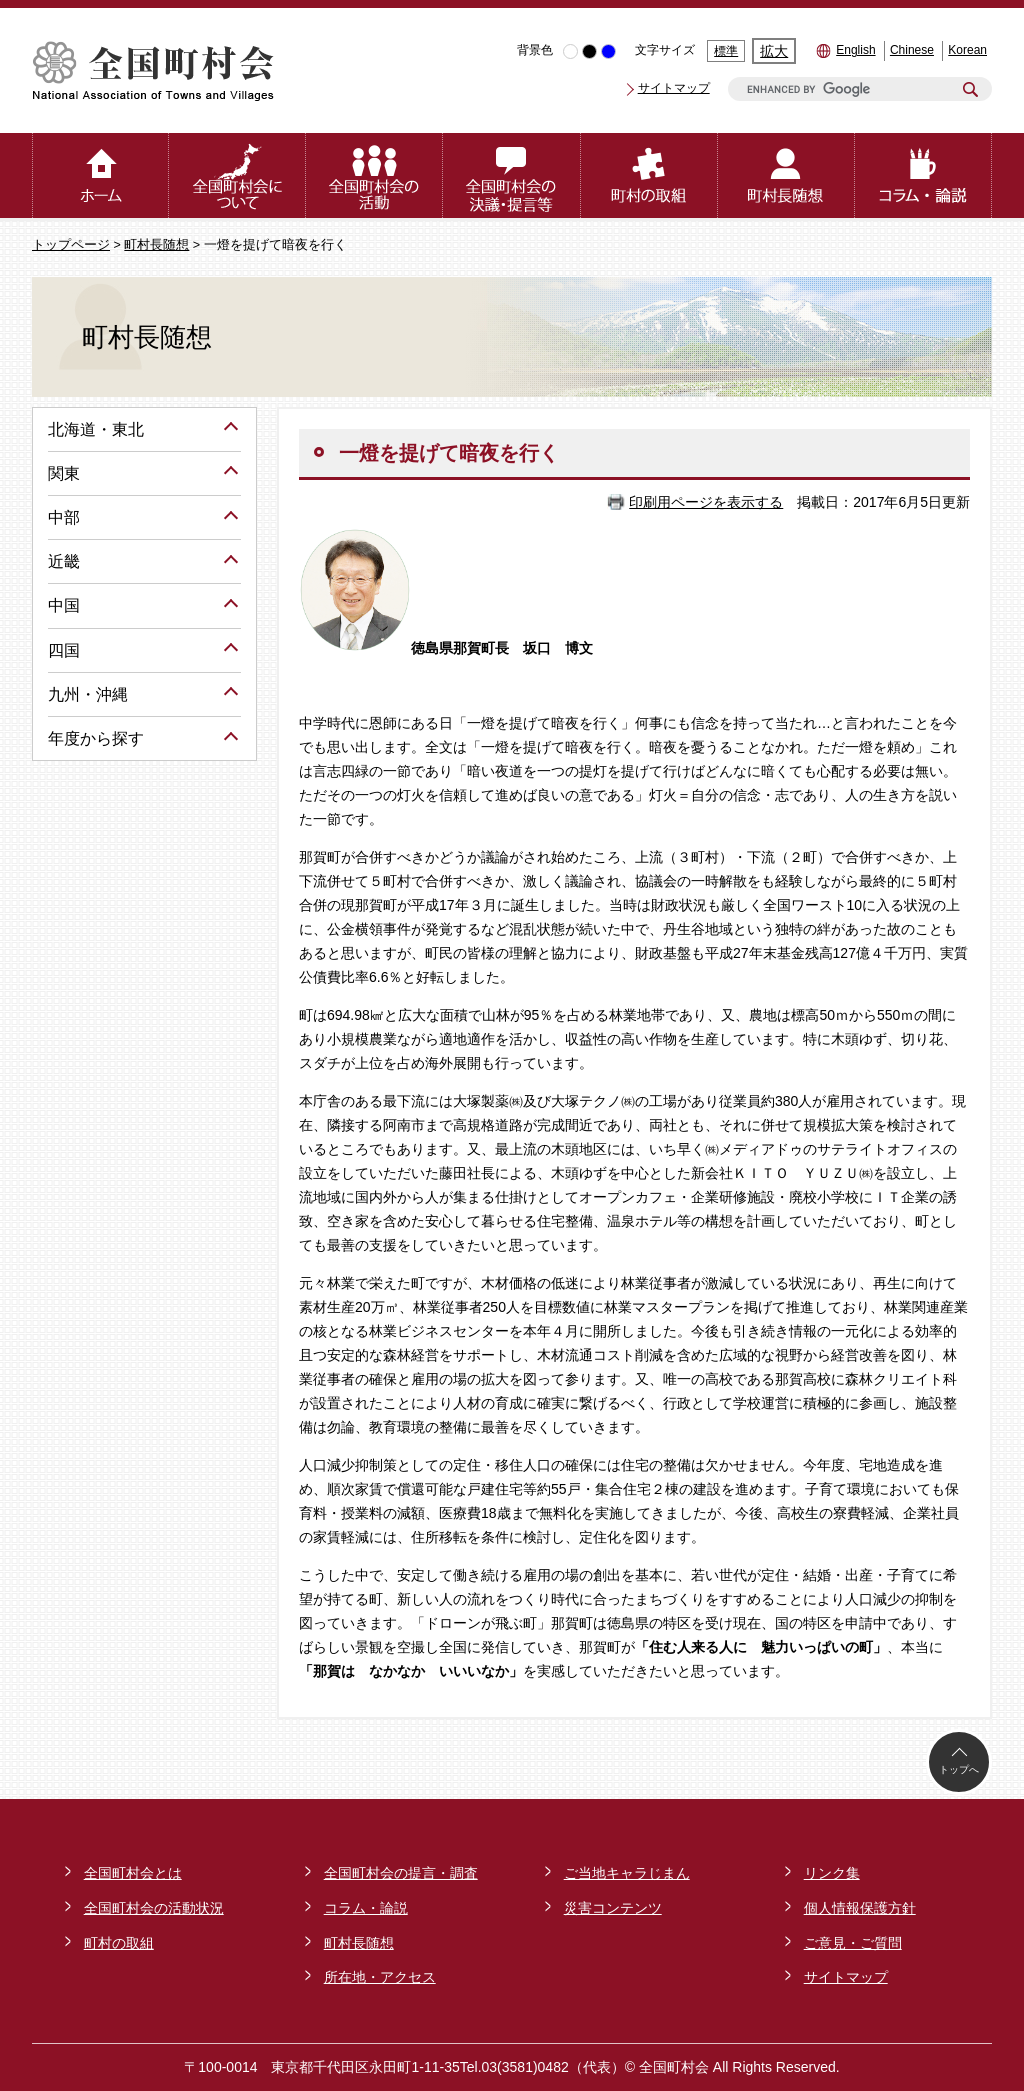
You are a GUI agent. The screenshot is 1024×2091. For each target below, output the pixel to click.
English (855, 50)
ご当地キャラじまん (627, 1873)
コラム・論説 (366, 1908)
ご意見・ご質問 (853, 1943)
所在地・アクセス (380, 1977)
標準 (726, 51)
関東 (64, 473)
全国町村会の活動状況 (154, 1908)
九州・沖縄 (88, 694)
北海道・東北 (96, 429)
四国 (64, 650)
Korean (967, 50)
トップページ (71, 245)
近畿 (64, 561)
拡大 (774, 51)
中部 (64, 517)
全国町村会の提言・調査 (401, 1873)
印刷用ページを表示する (706, 502)
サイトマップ (674, 88)
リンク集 (832, 1873)
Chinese (912, 50)
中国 (64, 605)
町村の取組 (119, 1943)
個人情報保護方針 (860, 1908)
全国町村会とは (133, 1873)
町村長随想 (156, 245)
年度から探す (96, 738)
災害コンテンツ (613, 1908)
